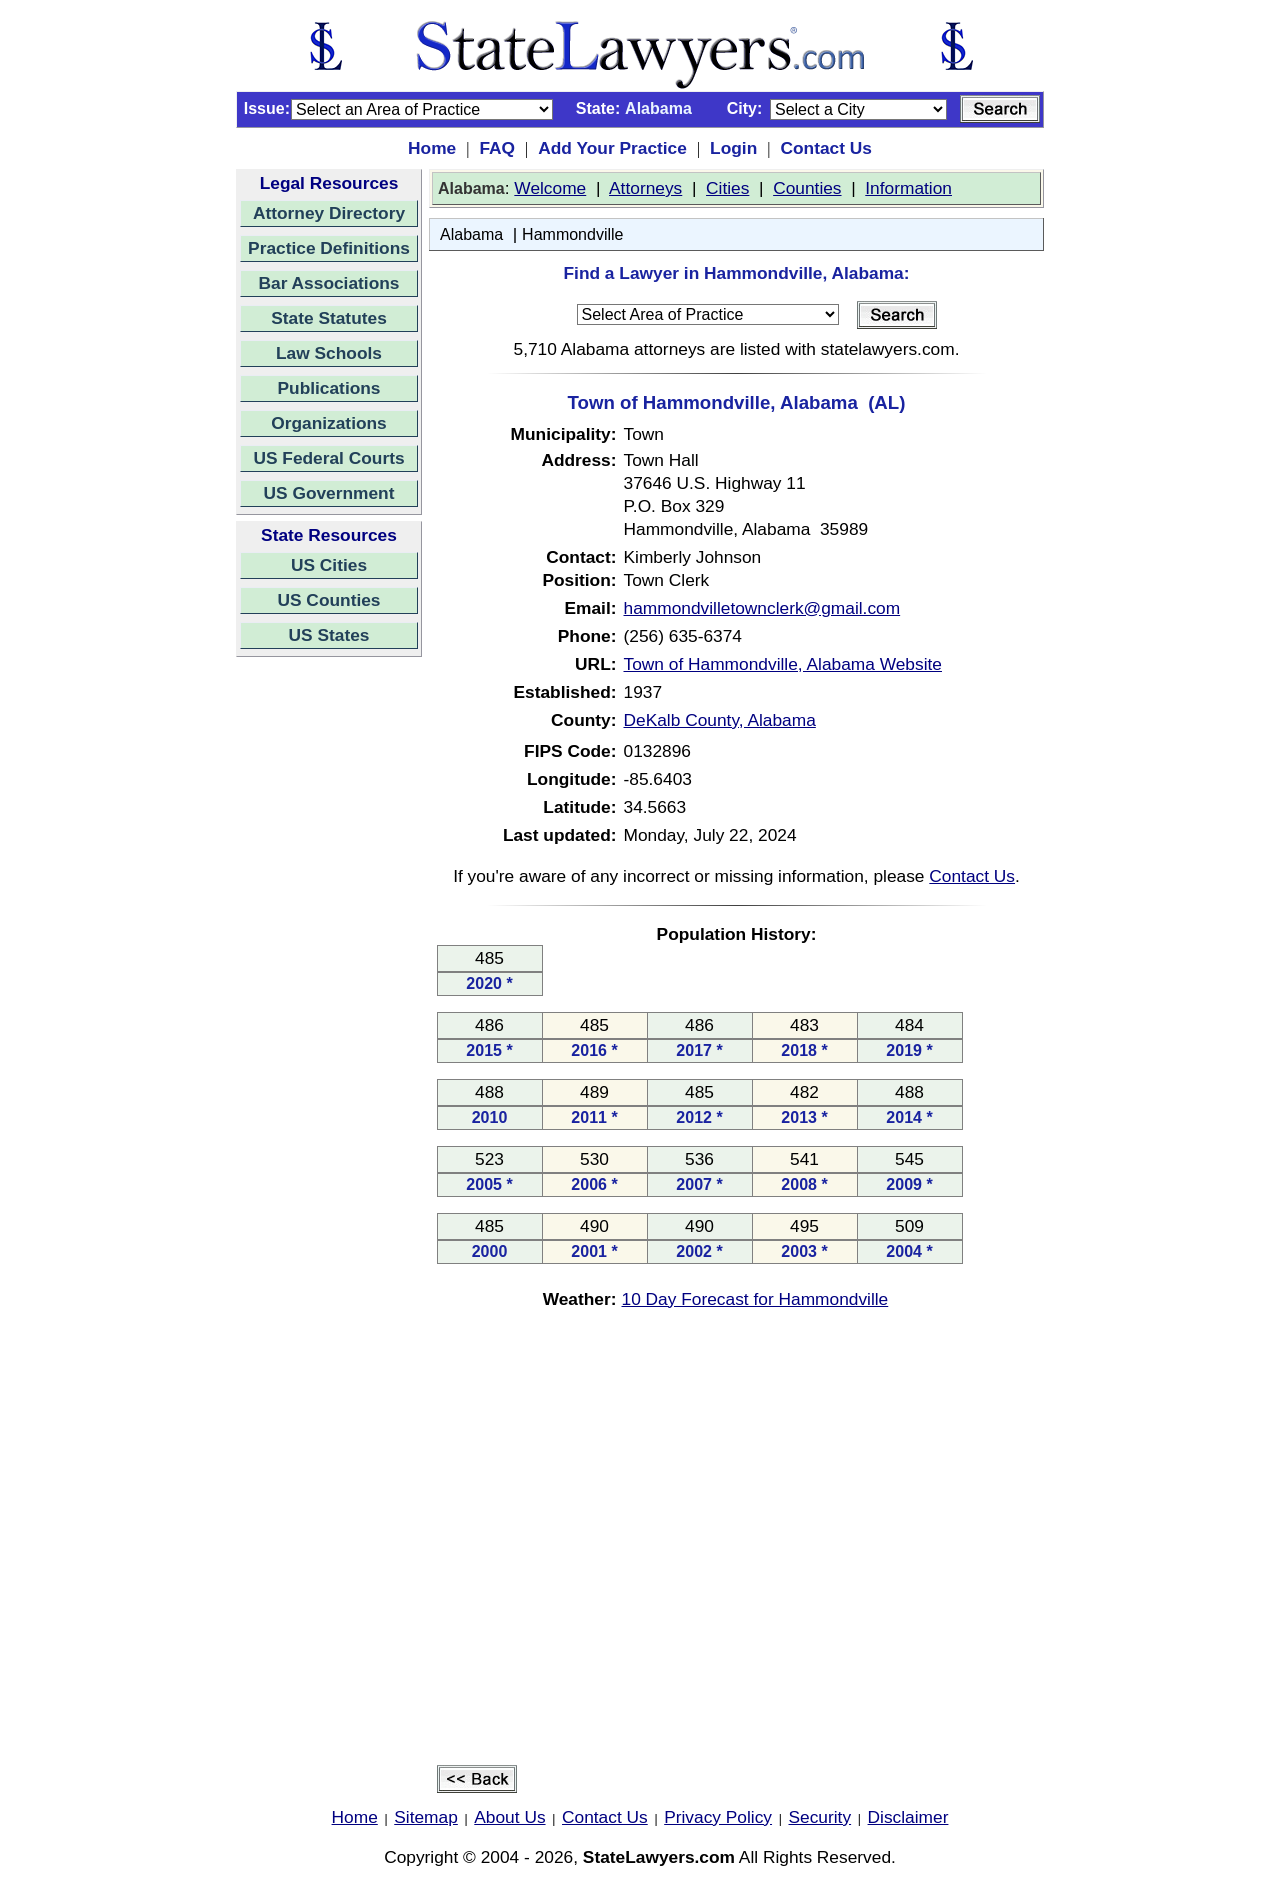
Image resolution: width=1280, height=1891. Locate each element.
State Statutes (329, 318)
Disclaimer (908, 1817)
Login (733, 148)
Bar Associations (329, 283)
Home (432, 148)
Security (820, 1817)
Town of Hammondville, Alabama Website (783, 664)
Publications (328, 388)
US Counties (328, 600)
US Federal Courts (328, 458)
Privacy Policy (718, 1817)
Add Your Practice (612, 148)
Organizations (329, 423)
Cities (727, 188)
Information (908, 188)
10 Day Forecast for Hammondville (755, 1299)
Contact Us (825, 148)
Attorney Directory (329, 213)
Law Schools (329, 353)
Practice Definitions (329, 248)
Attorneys (645, 188)
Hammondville (572, 234)
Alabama (471, 234)
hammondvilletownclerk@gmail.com (762, 608)
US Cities (329, 565)
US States (329, 635)
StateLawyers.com (659, 1857)
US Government (329, 493)
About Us (509, 1817)
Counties (807, 188)
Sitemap (426, 1817)
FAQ (497, 148)
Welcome (550, 188)
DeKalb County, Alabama (720, 720)
